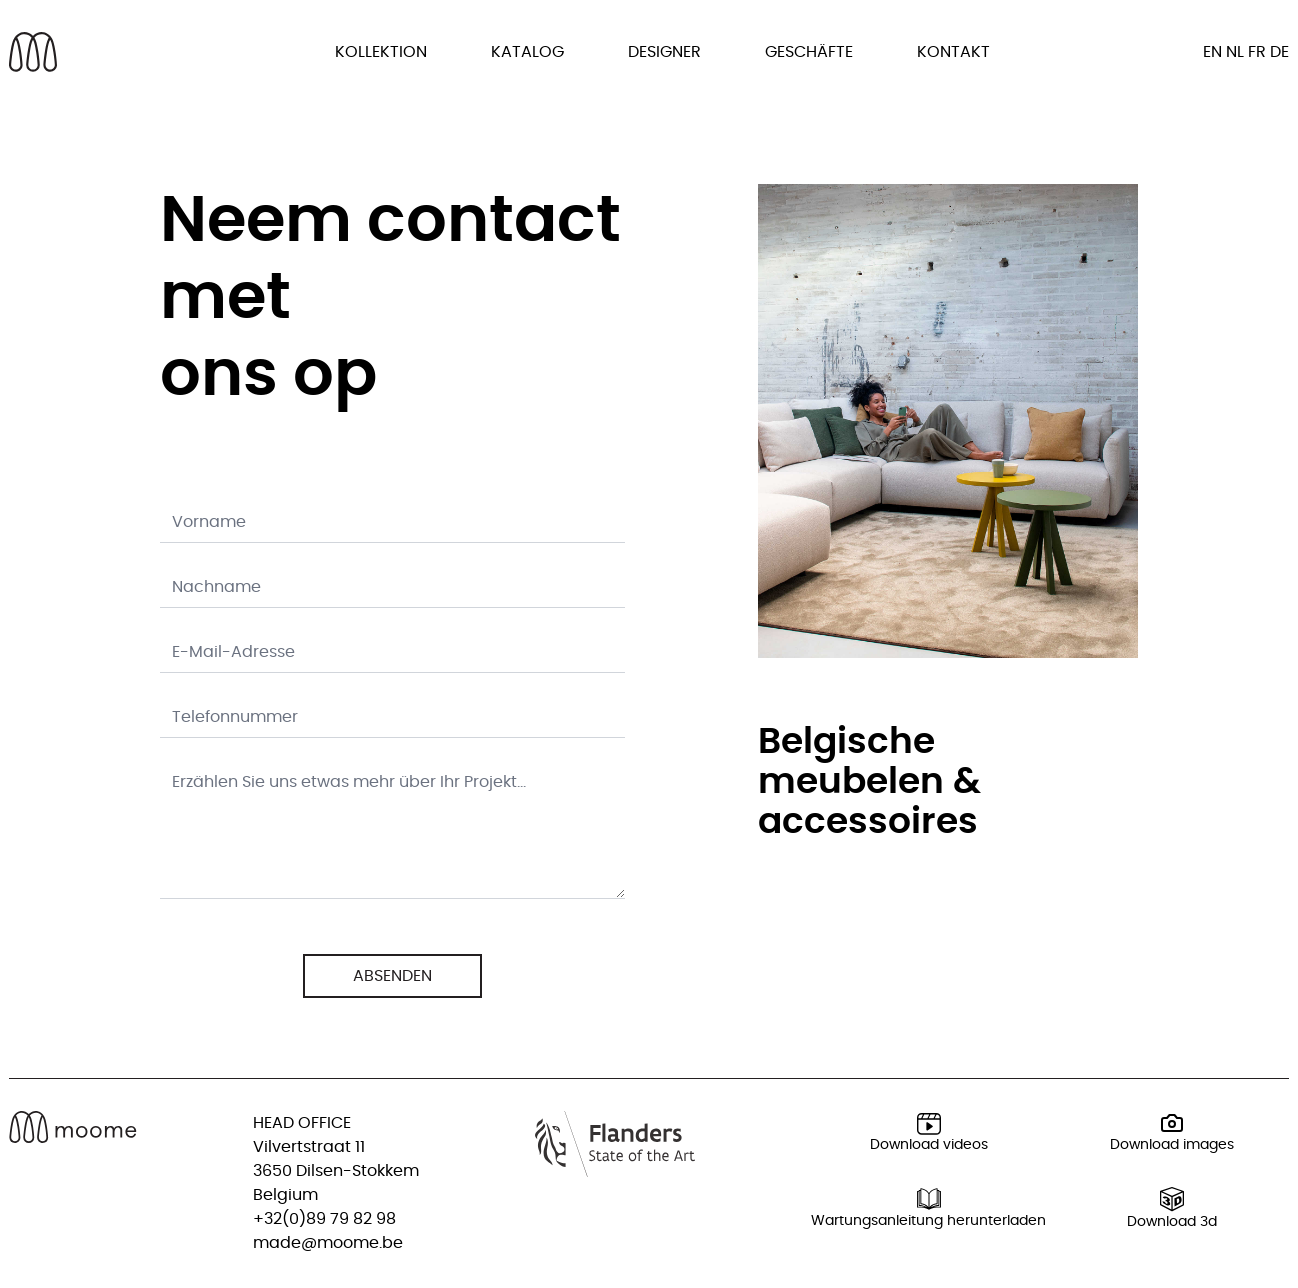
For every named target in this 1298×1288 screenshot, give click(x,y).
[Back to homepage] (33, 52)
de (1279, 52)
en (1212, 52)
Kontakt (953, 52)
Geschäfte (809, 52)
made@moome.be (328, 1243)
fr (1257, 52)
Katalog (527, 52)
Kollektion (381, 52)
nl (1235, 52)
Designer (664, 52)
